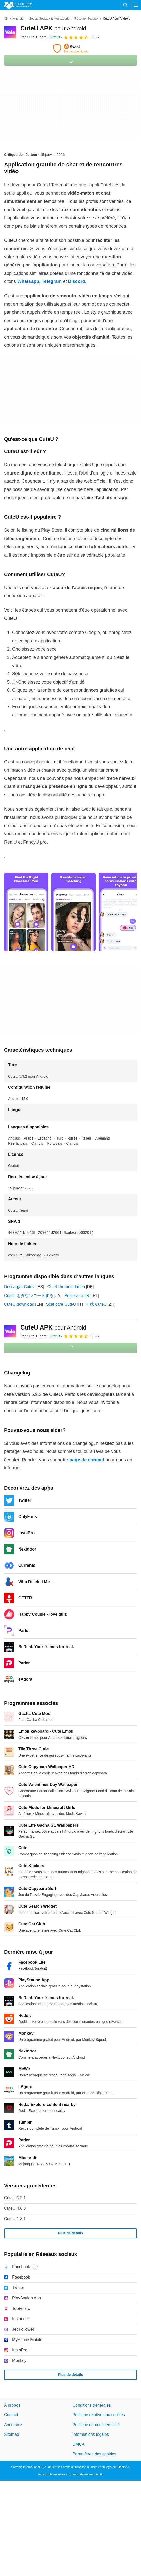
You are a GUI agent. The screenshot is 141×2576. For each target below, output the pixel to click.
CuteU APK (53, 28)
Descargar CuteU (20, 1287)
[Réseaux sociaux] (86, 19)
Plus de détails (70, 2233)
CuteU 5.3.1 (15, 2198)
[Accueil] (6, 18)
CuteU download (19, 1304)
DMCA (79, 2444)
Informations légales (91, 2434)
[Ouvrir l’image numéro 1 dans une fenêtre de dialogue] (73, 912)
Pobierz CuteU (77, 1295)
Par (33, 37)
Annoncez (13, 2425)
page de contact (86, 1459)
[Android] (18, 19)
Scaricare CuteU (61, 1304)
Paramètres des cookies (94, 2454)
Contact (11, 2415)
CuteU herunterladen (66, 1287)
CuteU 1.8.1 (15, 2219)
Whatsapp (28, 281)
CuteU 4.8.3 (15, 2208)
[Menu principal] (136, 5)
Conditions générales (92, 2405)
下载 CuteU (96, 1304)
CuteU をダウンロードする (28, 1295)
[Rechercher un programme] (125, 5)
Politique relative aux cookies (99, 2415)
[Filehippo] (18, 5)
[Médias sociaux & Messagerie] (48, 19)
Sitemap (11, 2434)
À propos (12, 2405)
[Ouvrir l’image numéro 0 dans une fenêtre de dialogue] (26, 912)
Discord (76, 281)
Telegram (52, 281)
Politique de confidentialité (96, 2425)
